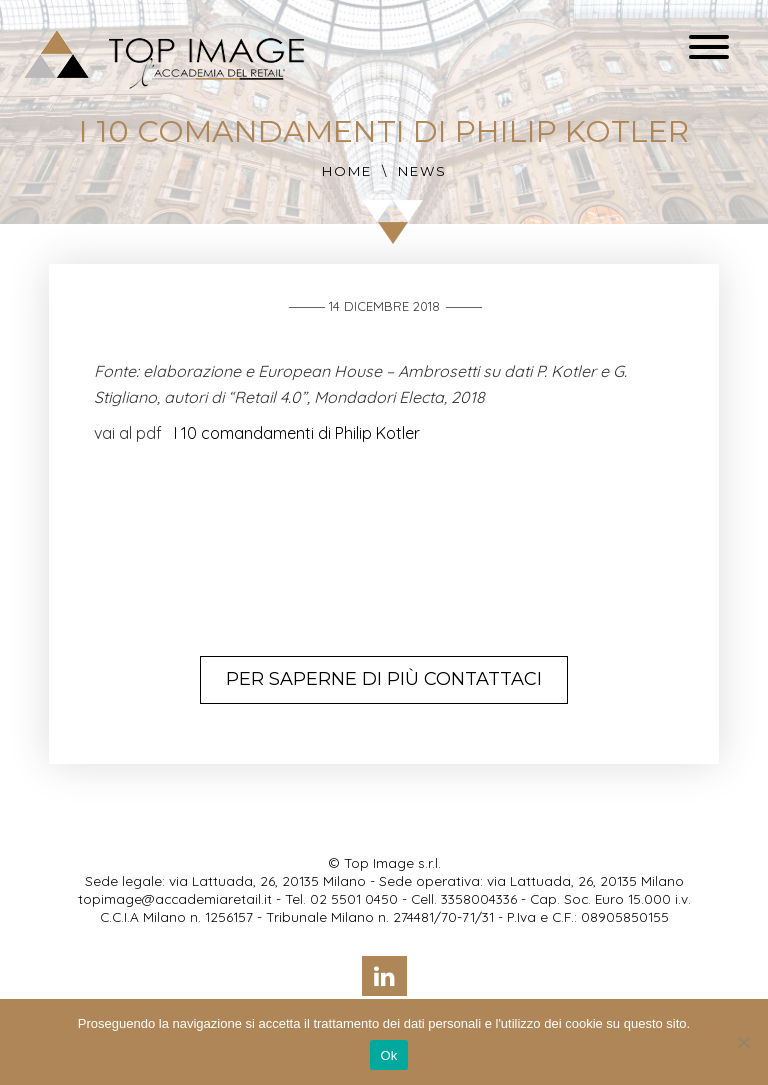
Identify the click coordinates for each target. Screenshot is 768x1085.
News (422, 171)
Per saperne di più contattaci (384, 679)
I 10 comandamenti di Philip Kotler (297, 433)
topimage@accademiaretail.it (175, 898)
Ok (388, 1055)
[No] (743, 1042)
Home (347, 171)
